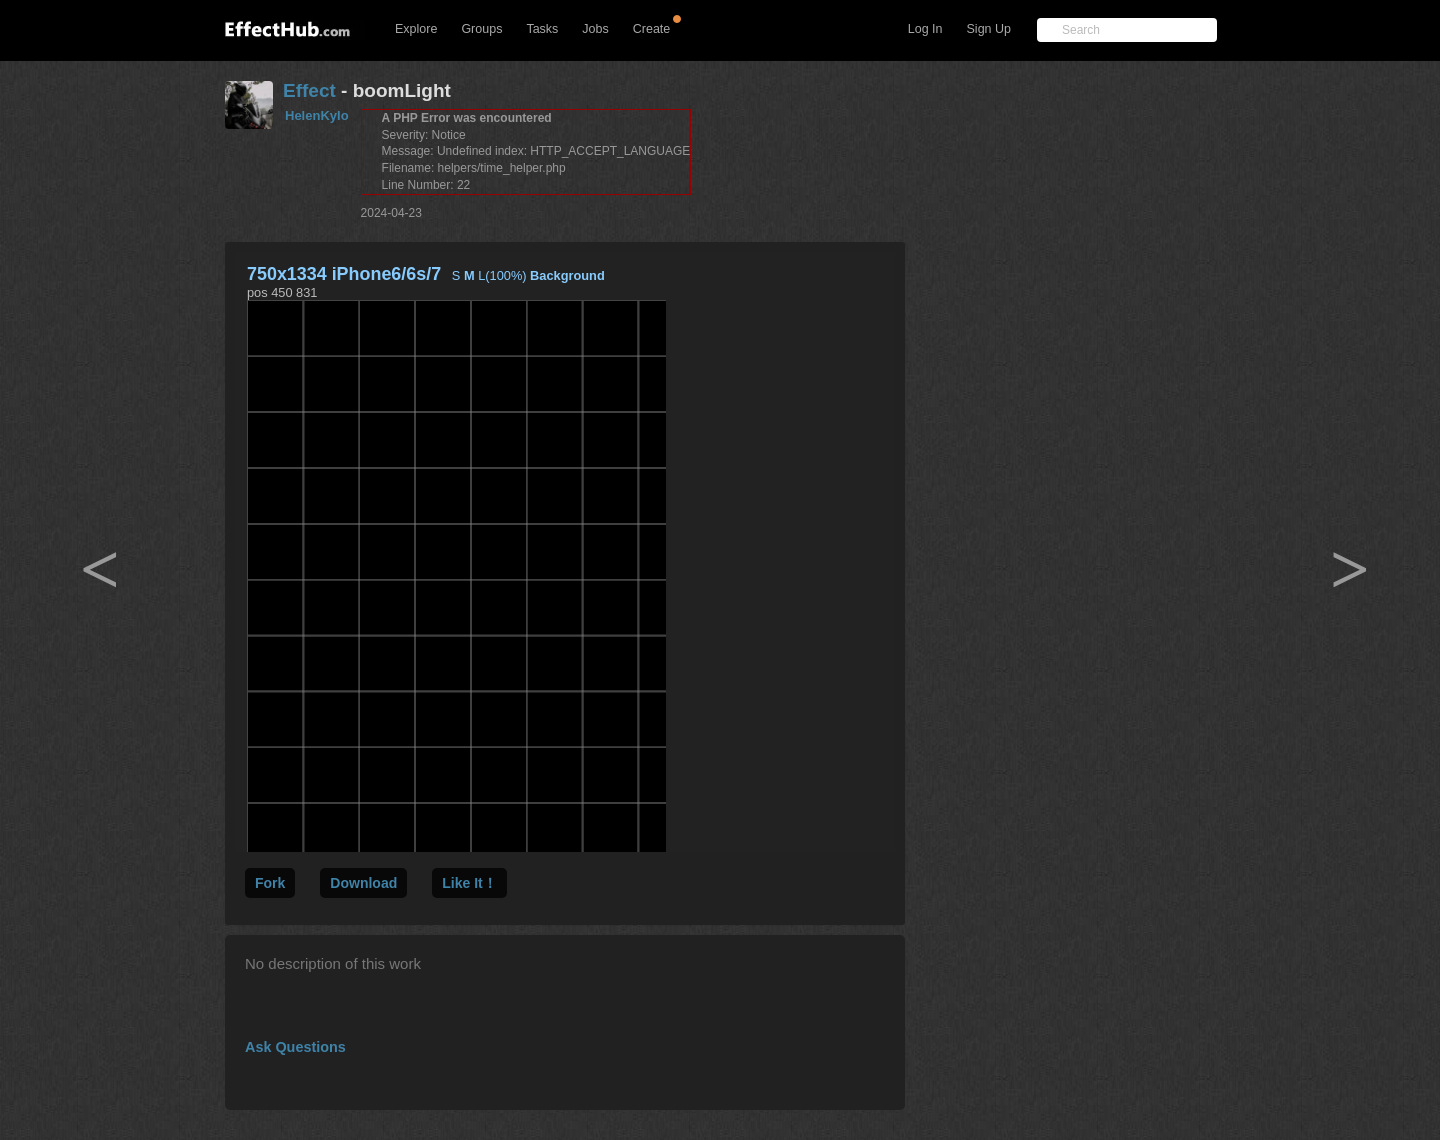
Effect (309, 90)
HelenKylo (317, 115)
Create (652, 29)
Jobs (595, 29)
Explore (416, 29)
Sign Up (989, 29)
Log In (925, 29)
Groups (481, 29)
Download (363, 883)
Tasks (542, 29)
